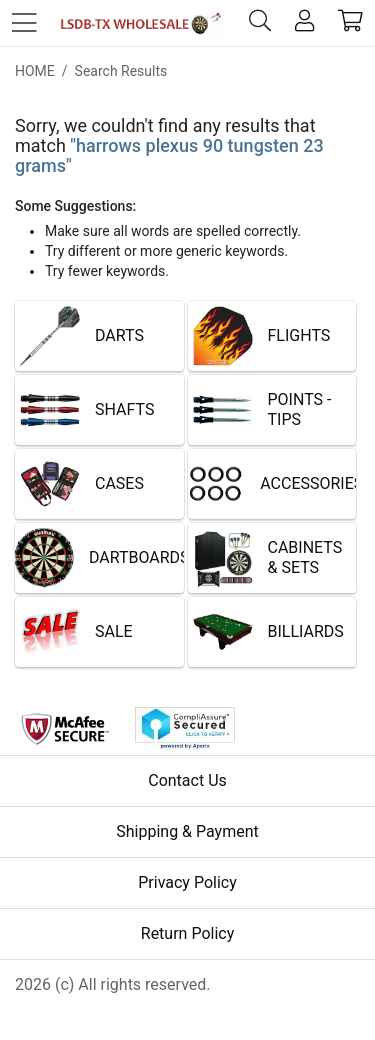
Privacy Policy (187, 882)
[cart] (350, 23)
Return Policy (187, 933)
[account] (304, 23)
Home (35, 71)
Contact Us (187, 780)
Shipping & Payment (187, 831)
